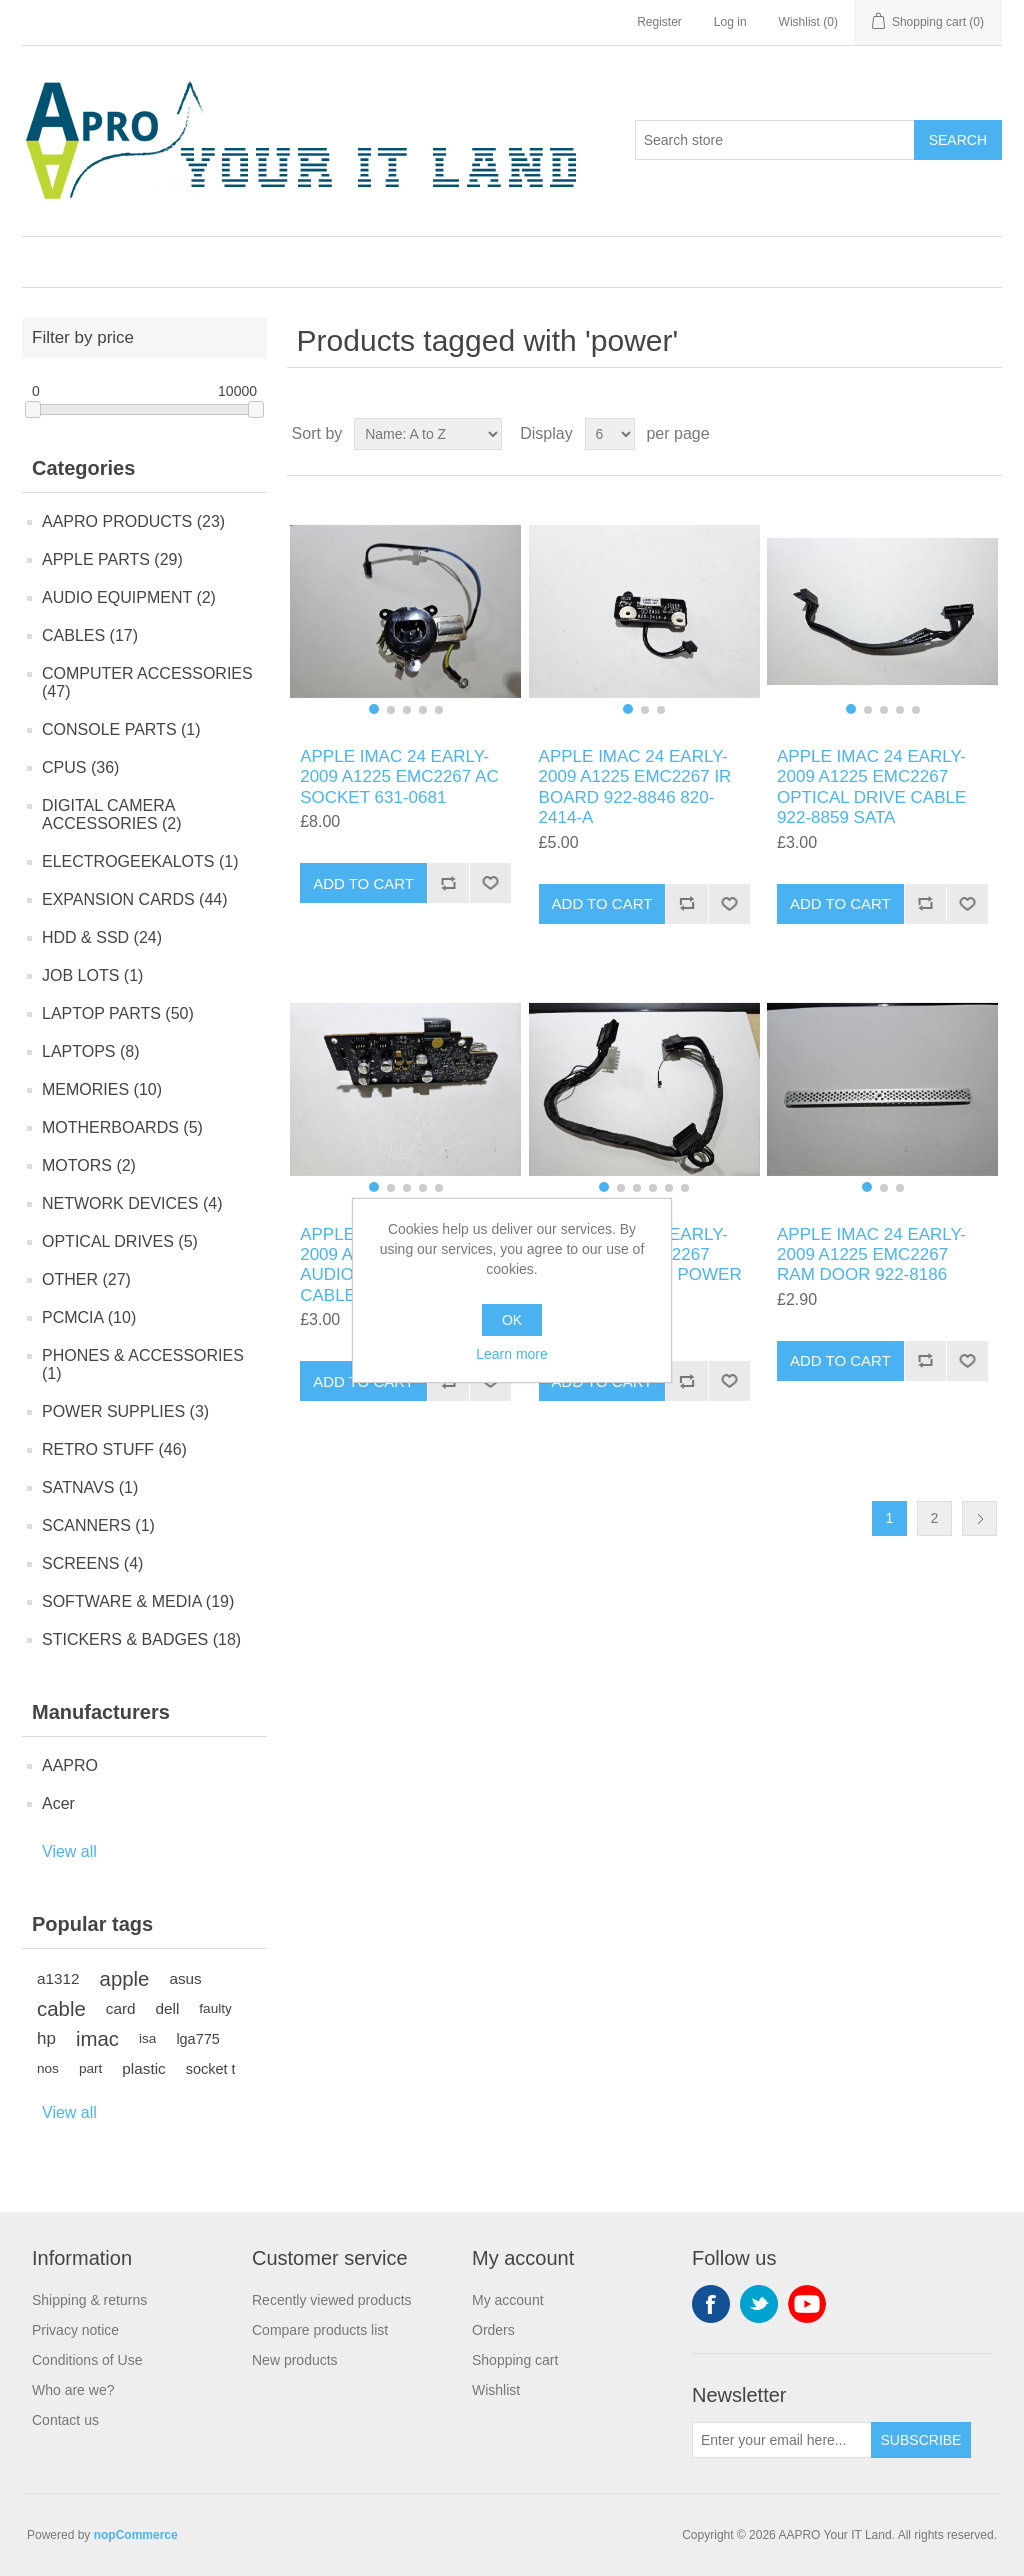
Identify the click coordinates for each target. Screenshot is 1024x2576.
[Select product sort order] (428, 434)
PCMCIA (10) (89, 1317)
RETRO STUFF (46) (114, 1449)
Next (979, 1518)
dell (168, 2008)
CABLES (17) (90, 635)
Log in (730, 22)
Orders (493, 2330)
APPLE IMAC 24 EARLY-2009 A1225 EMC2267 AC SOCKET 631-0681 (399, 777)
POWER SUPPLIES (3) (125, 1411)
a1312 (58, 1978)
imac (97, 2039)
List (985, 434)
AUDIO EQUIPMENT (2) (129, 597)
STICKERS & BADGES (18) (141, 1639)
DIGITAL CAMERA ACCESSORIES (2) (112, 814)
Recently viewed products (332, 2300)
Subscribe (921, 2440)
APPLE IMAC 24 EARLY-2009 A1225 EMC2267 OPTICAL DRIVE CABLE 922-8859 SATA (871, 787)
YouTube (807, 2304)
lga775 (197, 2039)
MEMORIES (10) (102, 1089)
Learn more (512, 1354)
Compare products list (320, 2330)
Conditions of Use (87, 2360)
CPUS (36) (80, 767)
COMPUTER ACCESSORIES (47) (147, 682)
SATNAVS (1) (90, 1487)
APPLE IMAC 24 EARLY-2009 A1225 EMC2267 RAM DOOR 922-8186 (871, 1255)
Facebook (711, 2304)
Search (958, 140)
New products (295, 2360)
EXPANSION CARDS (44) (135, 899)
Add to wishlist (490, 883)
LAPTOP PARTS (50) (118, 1013)
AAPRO (70, 1765)
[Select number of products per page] (610, 434)
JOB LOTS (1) (92, 975)
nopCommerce (136, 2535)
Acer (58, 1803)
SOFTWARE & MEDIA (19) (138, 1601)
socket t (211, 2069)
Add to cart (363, 883)
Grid (949, 434)
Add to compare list (448, 883)
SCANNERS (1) (98, 1525)
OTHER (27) (86, 1279)
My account (508, 2300)
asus (185, 1978)
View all (69, 1851)
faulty (215, 2008)
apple (125, 1979)
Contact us (65, 2420)
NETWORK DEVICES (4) (132, 1203)
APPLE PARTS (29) (112, 559)
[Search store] (775, 140)
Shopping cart (515, 2360)
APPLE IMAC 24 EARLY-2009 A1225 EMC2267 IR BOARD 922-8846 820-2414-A (635, 787)
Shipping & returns (89, 2300)
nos (48, 2068)
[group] (405, 611)
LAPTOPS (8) (91, 1051)
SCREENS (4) (92, 1563)
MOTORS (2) (89, 1165)
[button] (374, 709)
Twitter (759, 2304)
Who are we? (73, 2390)
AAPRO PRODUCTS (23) (133, 521)
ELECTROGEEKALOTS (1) (140, 861)
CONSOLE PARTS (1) (121, 729)
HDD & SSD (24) (102, 937)
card (121, 2008)
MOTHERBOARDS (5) (122, 1127)
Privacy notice (75, 2330)
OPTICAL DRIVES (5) (120, 1241)
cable (61, 2009)
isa (147, 2038)
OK (512, 1320)
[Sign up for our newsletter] (782, 2440)
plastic (143, 2068)
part (90, 2068)
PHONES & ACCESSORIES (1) (143, 1364)
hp (46, 2038)
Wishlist (496, 2390)
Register (659, 22)
